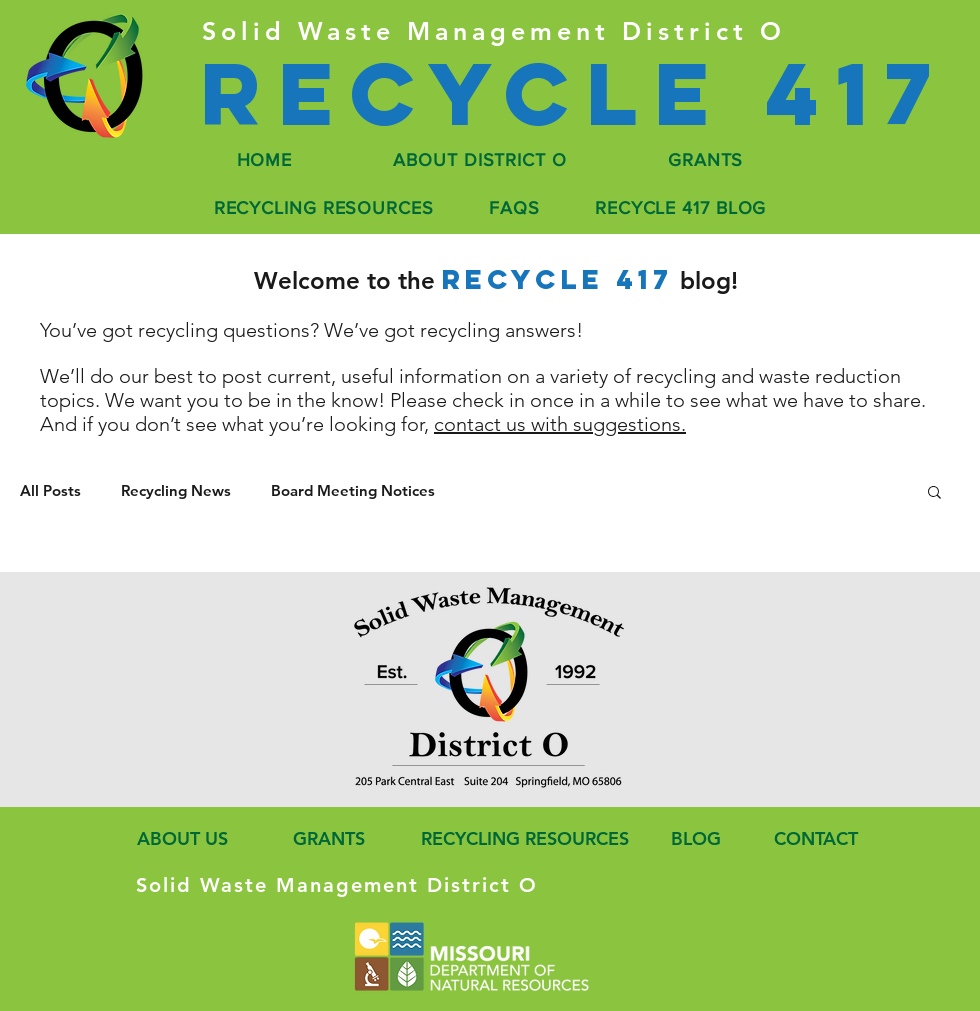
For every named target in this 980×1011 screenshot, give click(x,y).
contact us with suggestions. (560, 424)
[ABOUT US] (178, 839)
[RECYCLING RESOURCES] (519, 839)
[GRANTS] (327, 839)
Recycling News (176, 491)
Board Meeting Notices (353, 491)
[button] (934, 493)
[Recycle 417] (573, 93)
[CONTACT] (813, 839)
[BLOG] (695, 839)
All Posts (50, 491)
